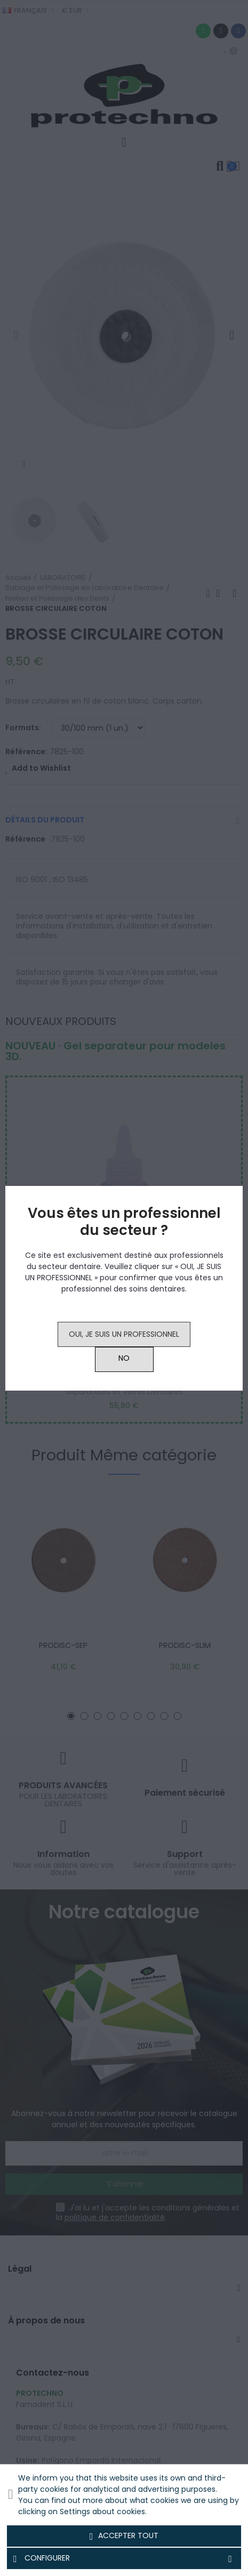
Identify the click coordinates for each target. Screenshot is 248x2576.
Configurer (124, 2558)
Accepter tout (124, 2536)
